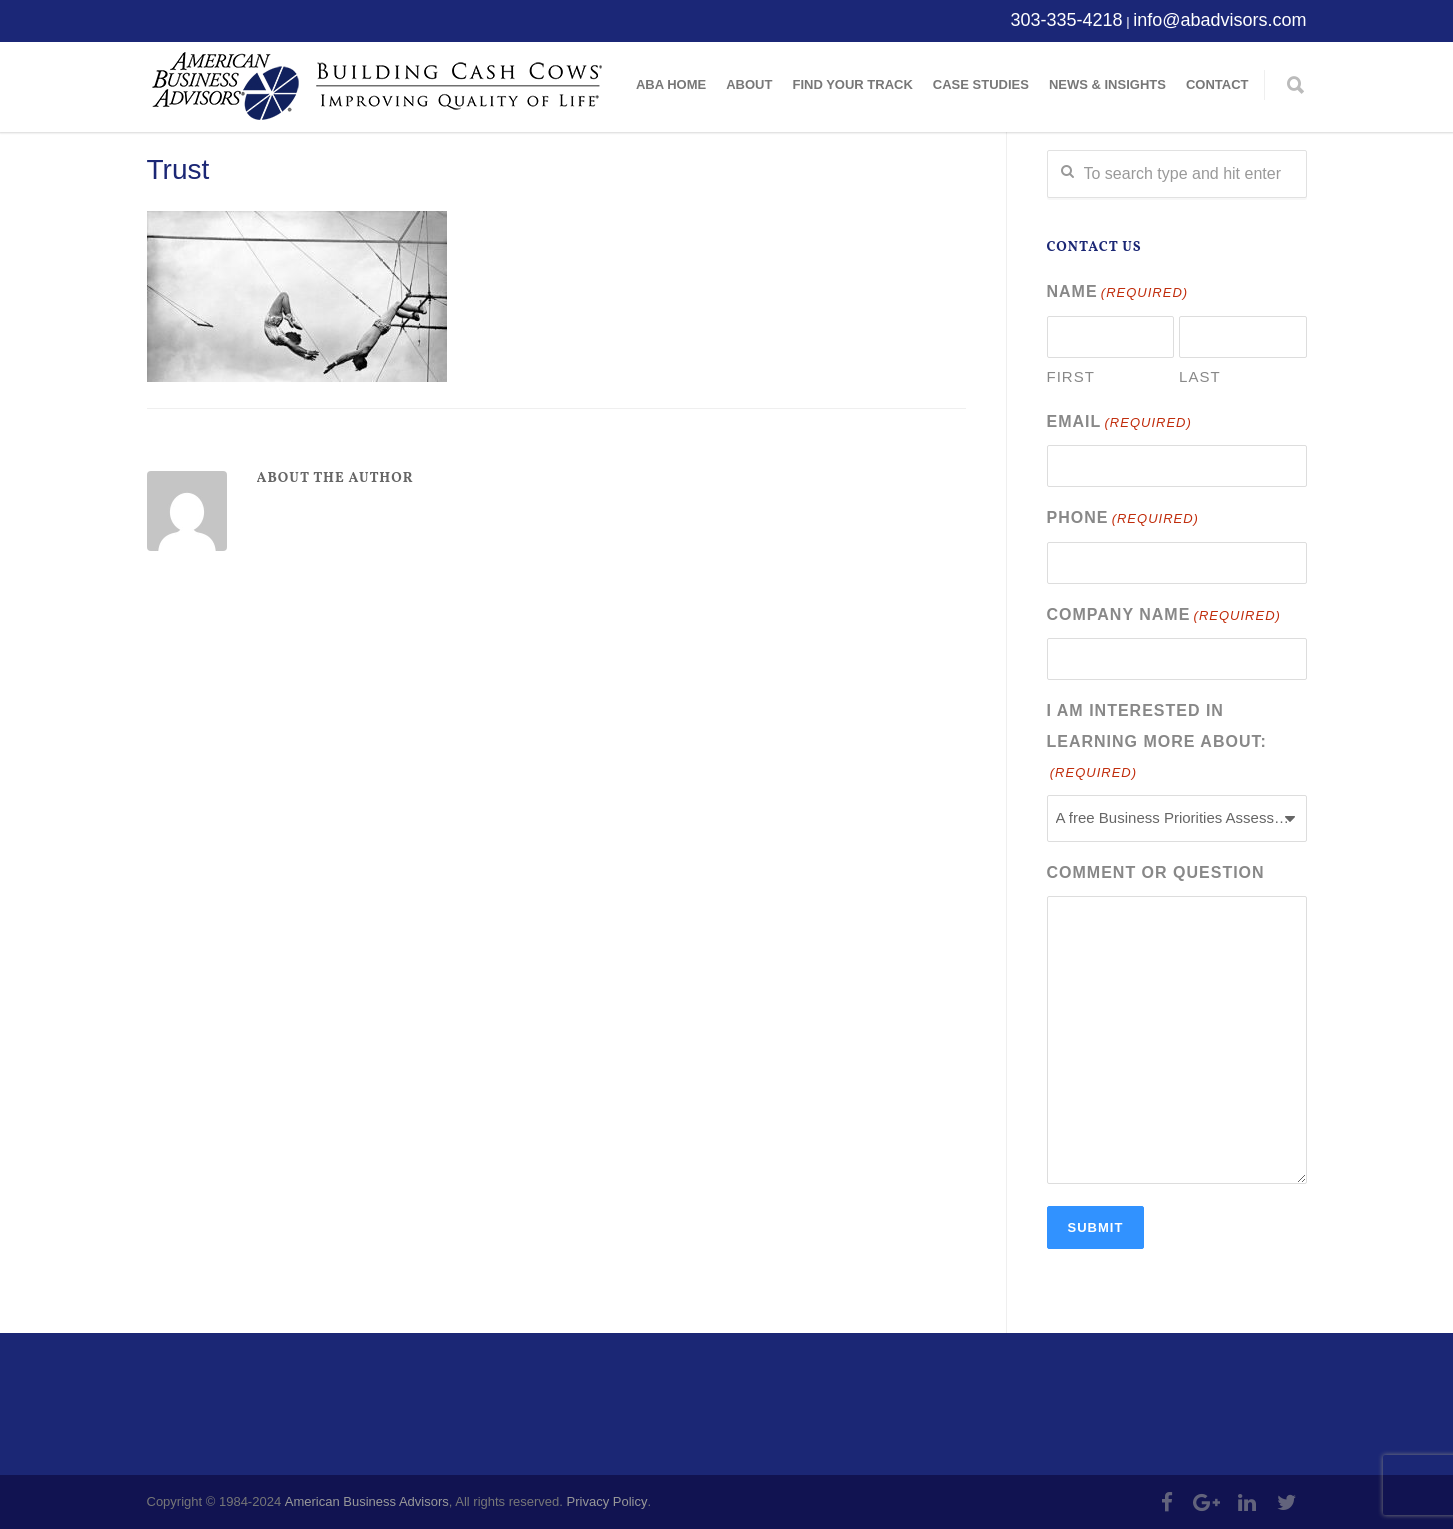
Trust (178, 169)
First (1071, 376)
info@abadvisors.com (1219, 20)
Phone (1123, 519)
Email (1119, 423)
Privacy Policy (607, 1501)
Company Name (1164, 616)
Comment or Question (1156, 872)
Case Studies (981, 84)
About (749, 84)
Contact (1217, 84)
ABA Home (671, 84)
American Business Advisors (367, 1501)
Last (1200, 376)
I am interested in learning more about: (1157, 744)
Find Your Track (852, 84)
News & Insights (1107, 84)
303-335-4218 (1066, 20)
